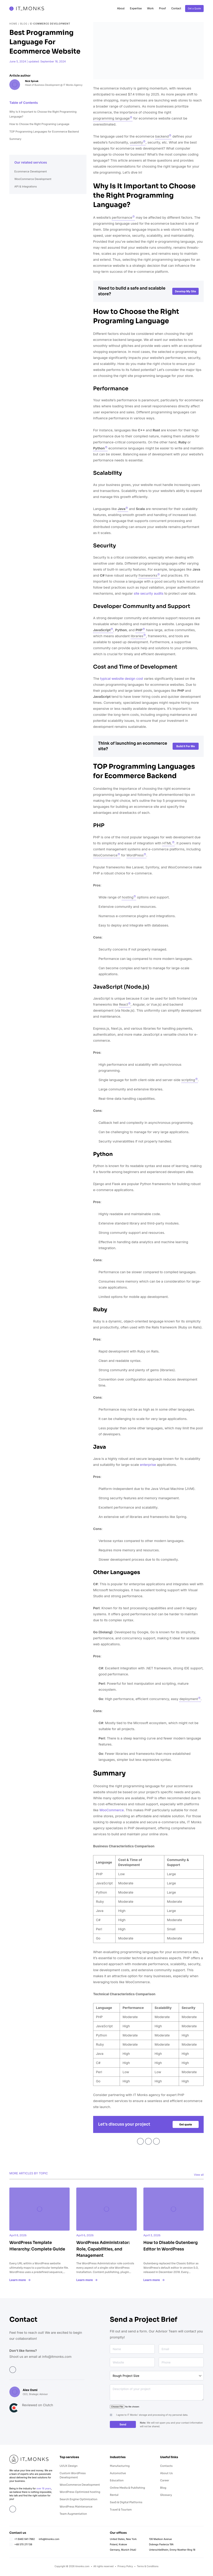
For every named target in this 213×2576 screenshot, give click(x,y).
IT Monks (29, 8)
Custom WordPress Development (73, 2476)
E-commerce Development (50, 23)
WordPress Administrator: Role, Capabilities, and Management (103, 2250)
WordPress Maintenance (76, 2507)
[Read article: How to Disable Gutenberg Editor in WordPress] (173, 2209)
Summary (16, 156)
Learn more (17, 2280)
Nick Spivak (31, 81)
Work (150, 8)
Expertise (136, 8)
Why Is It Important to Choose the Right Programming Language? (40, 115)
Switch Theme (208, 1288)
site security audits (148, 593)
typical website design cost (121, 679)
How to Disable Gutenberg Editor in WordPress (170, 2246)
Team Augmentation (73, 2515)
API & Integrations (28, 207)
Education (117, 2481)
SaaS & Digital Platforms (126, 2503)
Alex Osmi (30, 2390)
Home (13, 23)
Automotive (118, 2474)
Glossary (166, 2496)
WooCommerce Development (37, 199)
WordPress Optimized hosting (80, 2493)
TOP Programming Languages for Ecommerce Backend (45, 145)
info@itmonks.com (49, 2540)
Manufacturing (120, 2467)
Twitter (156, 2141)
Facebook (148, 2141)
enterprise (148, 1465)
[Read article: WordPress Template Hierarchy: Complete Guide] (39, 2209)
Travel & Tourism (121, 2510)
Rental (114, 2496)
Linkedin (140, 2141)
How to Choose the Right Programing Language (38, 130)
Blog (23, 23)
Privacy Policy (125, 2567)
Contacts (166, 2467)
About (121, 8)
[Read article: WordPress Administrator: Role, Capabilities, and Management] (106, 2209)
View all (199, 2175)
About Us (166, 2474)
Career (164, 2481)
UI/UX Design (68, 2467)
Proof (162, 8)
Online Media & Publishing (127, 2489)
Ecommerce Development (34, 190)
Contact (176, 8)
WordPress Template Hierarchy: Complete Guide (37, 2246)
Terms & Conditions (147, 2567)
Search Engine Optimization (78, 2500)
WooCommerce (111, 1810)
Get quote (185, 2124)
